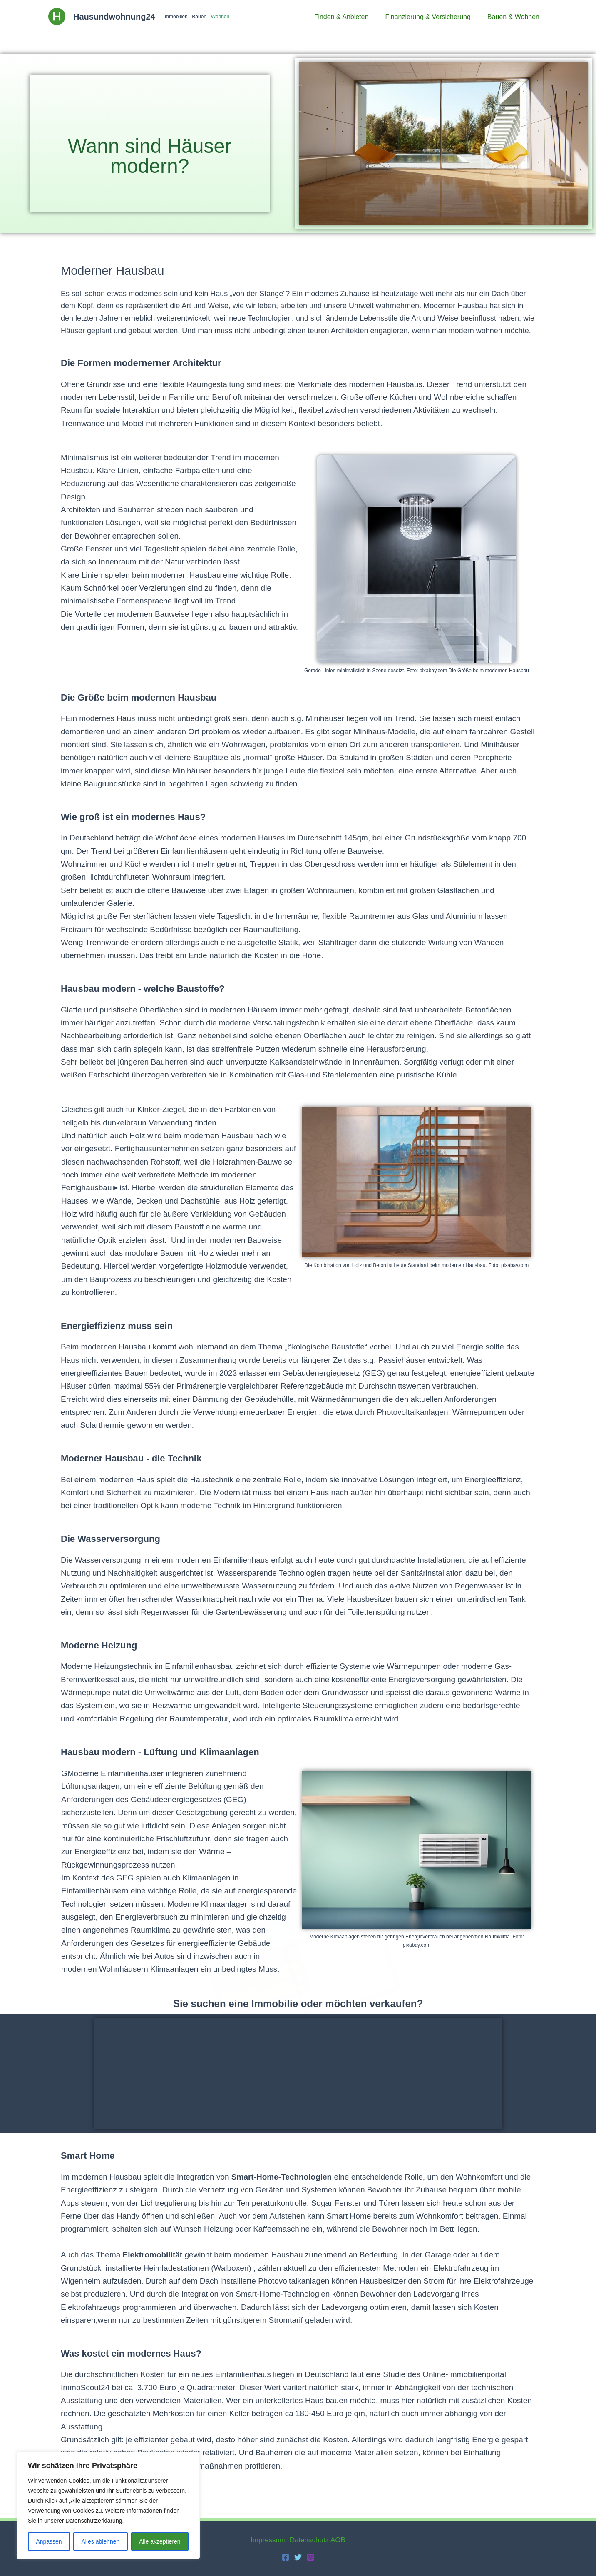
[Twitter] (298, 2557)
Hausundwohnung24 (114, 16)
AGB (337, 2540)
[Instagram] (310, 2557)
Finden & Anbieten (350, 16)
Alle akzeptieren (160, 2541)
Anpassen (49, 2541)
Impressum (268, 2540)
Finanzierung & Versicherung (432, 16)
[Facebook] (285, 2557)
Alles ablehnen (100, 2541)
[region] (108, 2505)
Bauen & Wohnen (515, 16)
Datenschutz (309, 2540)
